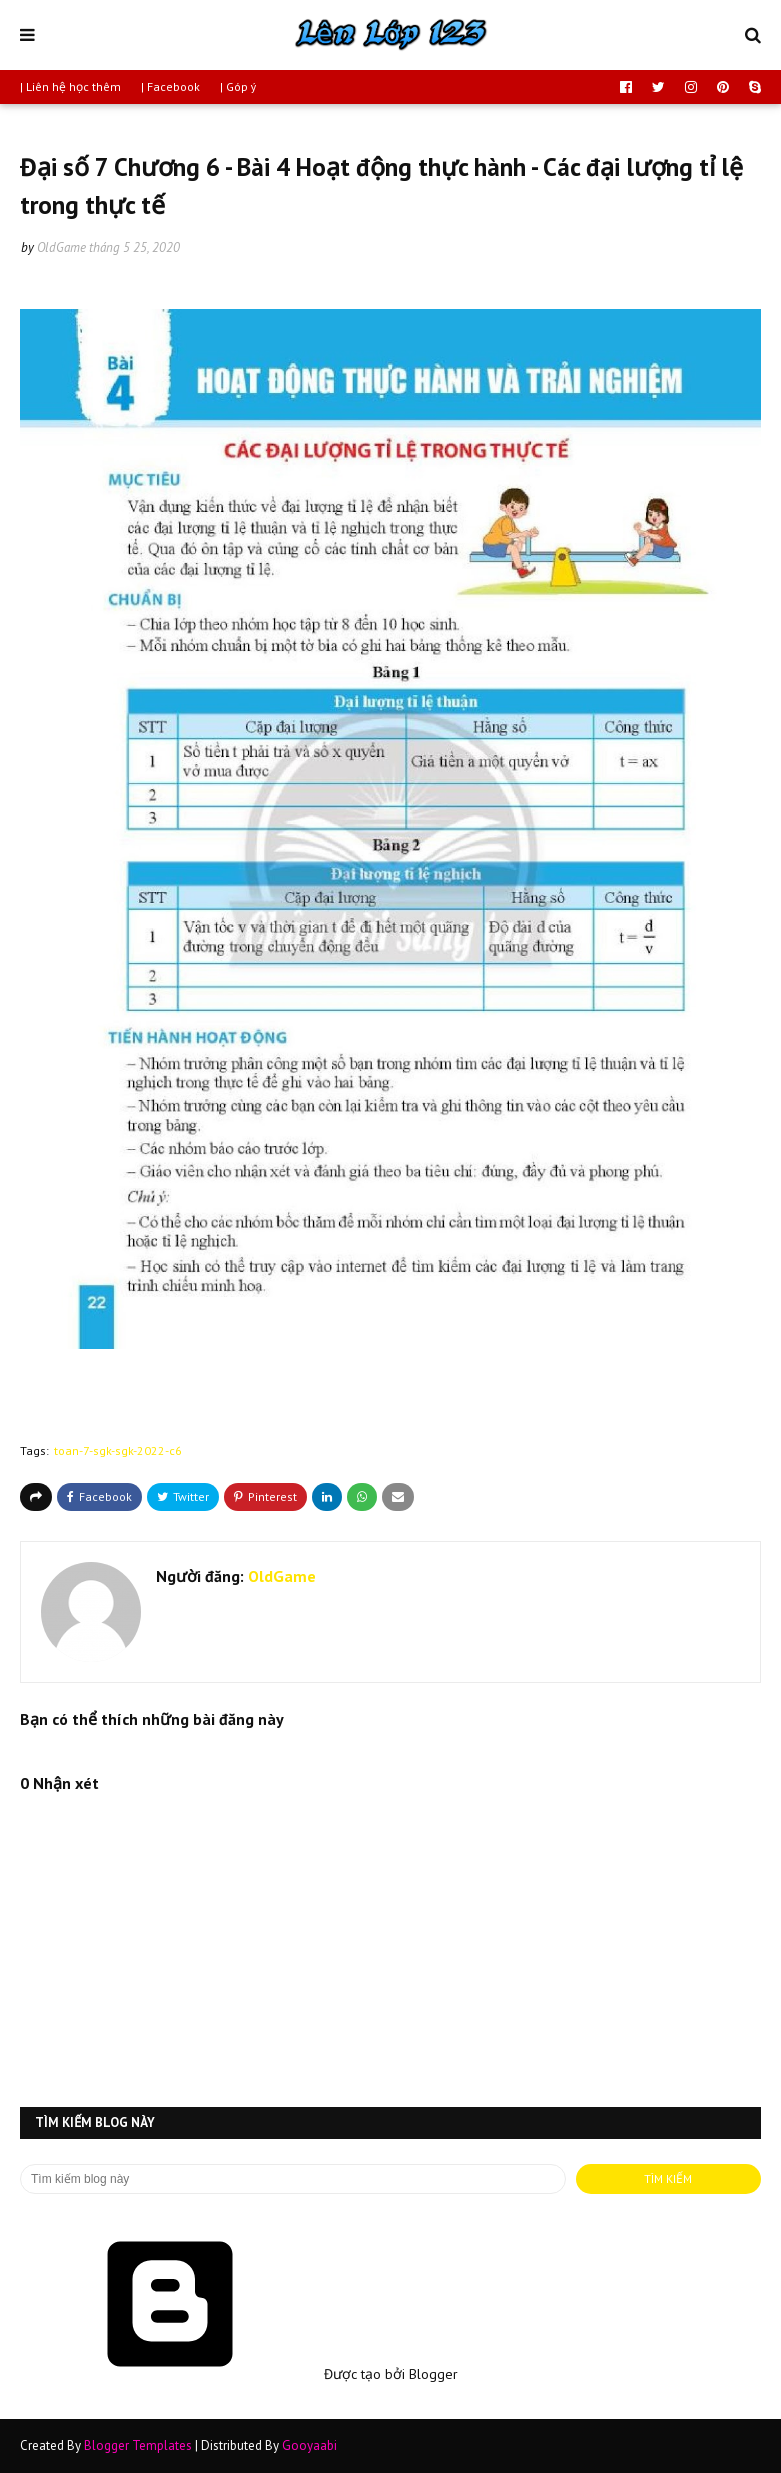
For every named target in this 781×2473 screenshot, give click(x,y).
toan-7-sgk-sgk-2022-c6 (118, 1450)
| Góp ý (238, 86)
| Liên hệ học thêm (70, 86)
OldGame (61, 247)
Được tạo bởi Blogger (239, 2374)
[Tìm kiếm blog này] (293, 2179)
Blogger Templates (138, 2445)
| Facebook (170, 86)
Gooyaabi (309, 2445)
